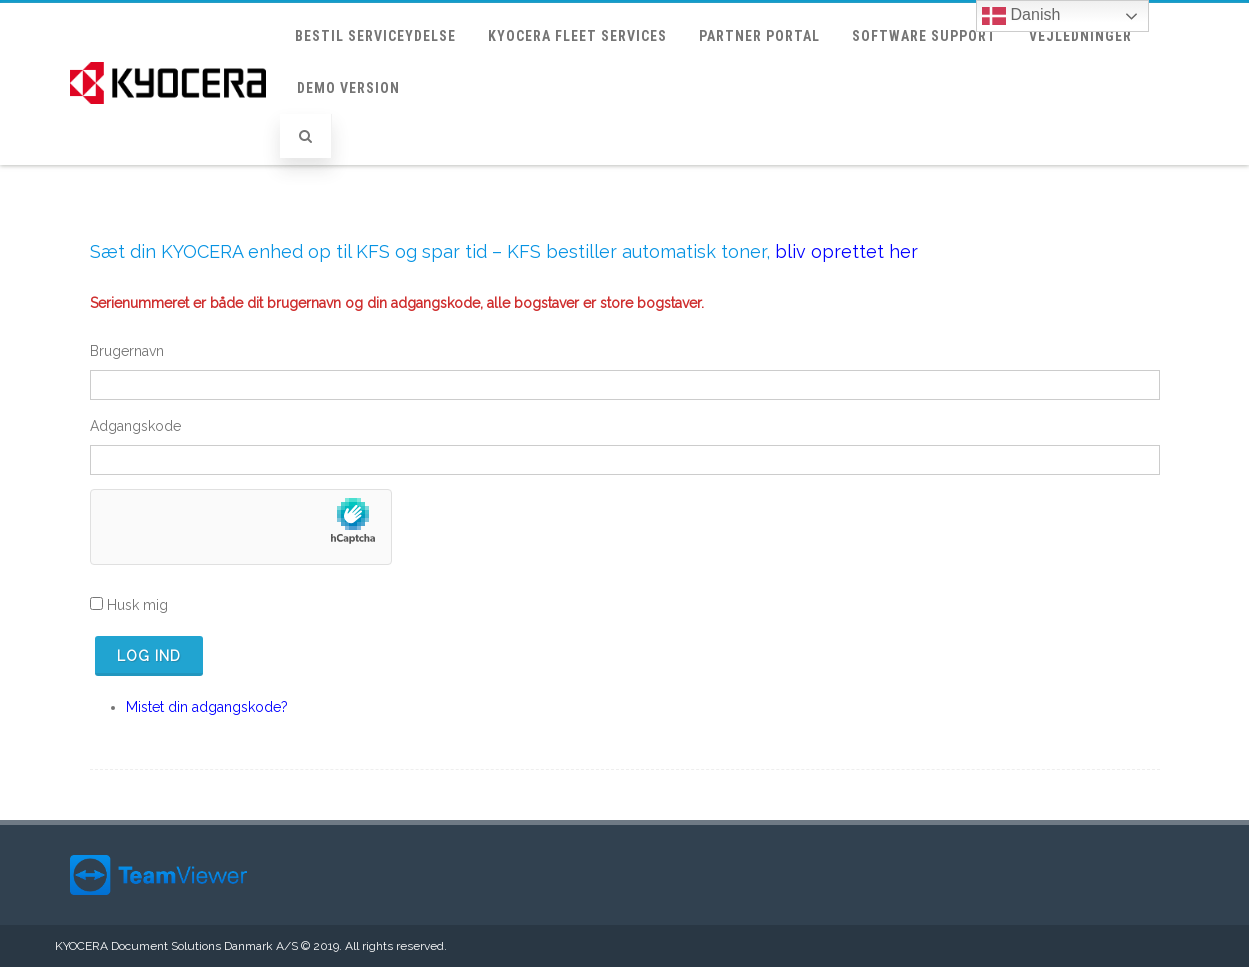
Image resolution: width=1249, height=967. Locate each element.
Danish (1021, 16)
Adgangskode (135, 426)
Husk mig (137, 605)
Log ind (149, 656)
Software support (924, 36)
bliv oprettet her (846, 251)
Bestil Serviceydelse (375, 36)
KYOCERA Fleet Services (577, 36)
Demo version (348, 88)
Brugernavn (127, 351)
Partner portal (759, 36)
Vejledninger (1080, 36)
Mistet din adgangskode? (207, 707)
